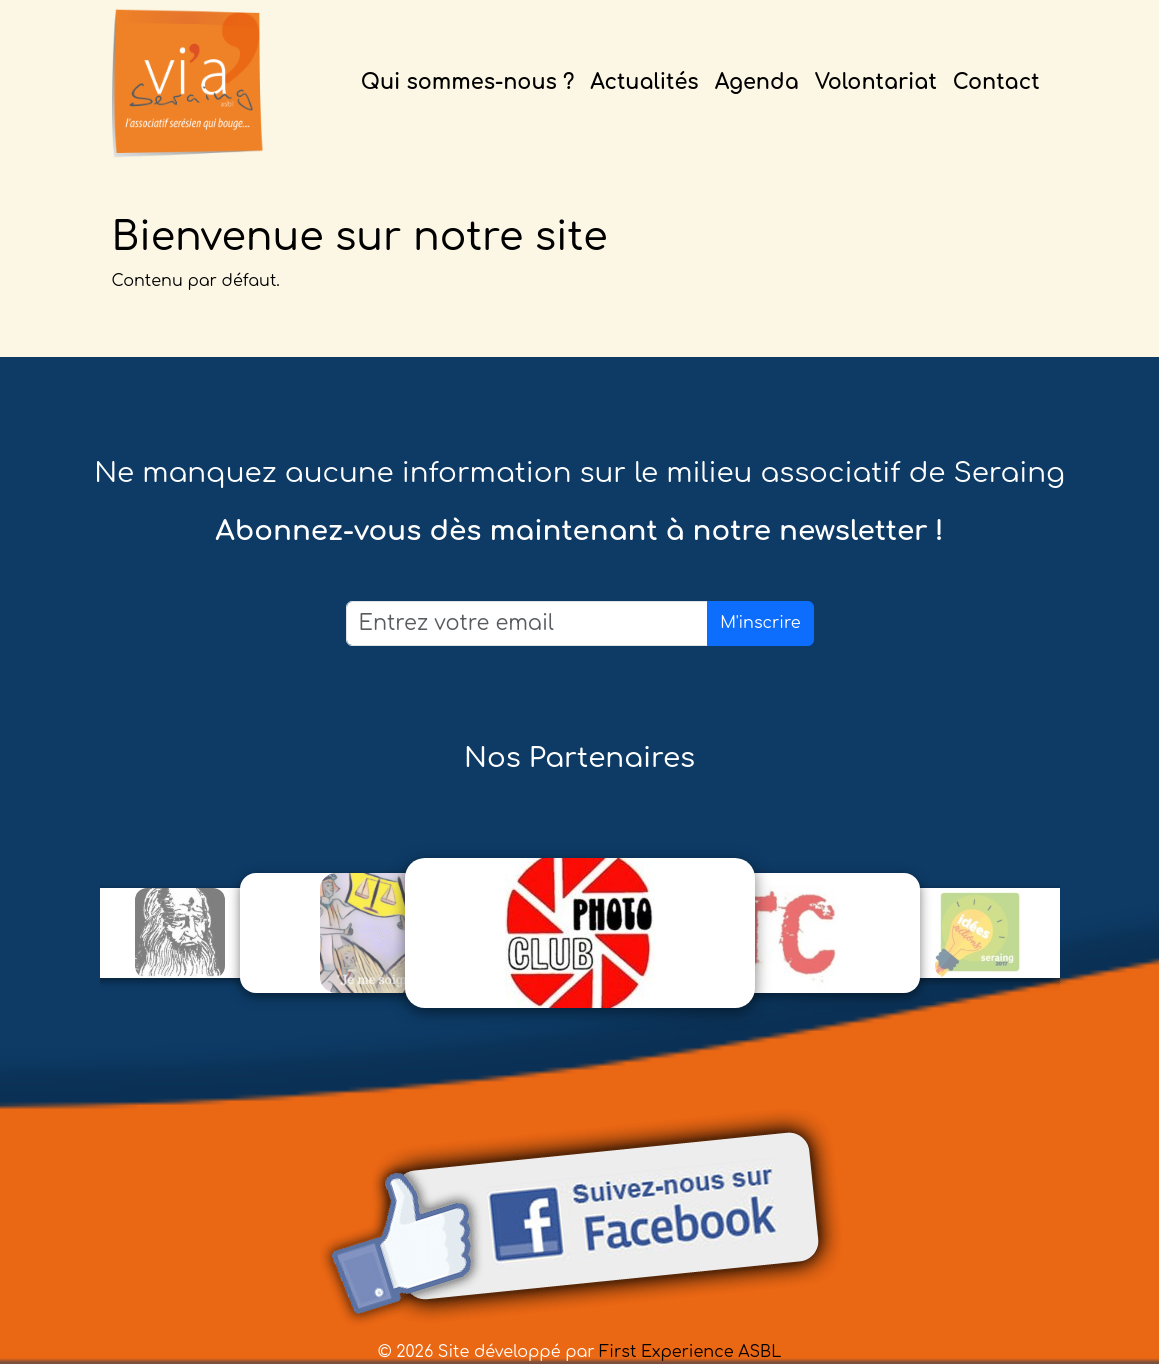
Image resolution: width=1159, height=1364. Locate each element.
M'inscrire (760, 623)
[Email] (527, 623)
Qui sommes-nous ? (468, 82)
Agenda (757, 82)
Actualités (644, 82)
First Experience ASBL (690, 1352)
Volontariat (876, 82)
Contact (996, 82)
